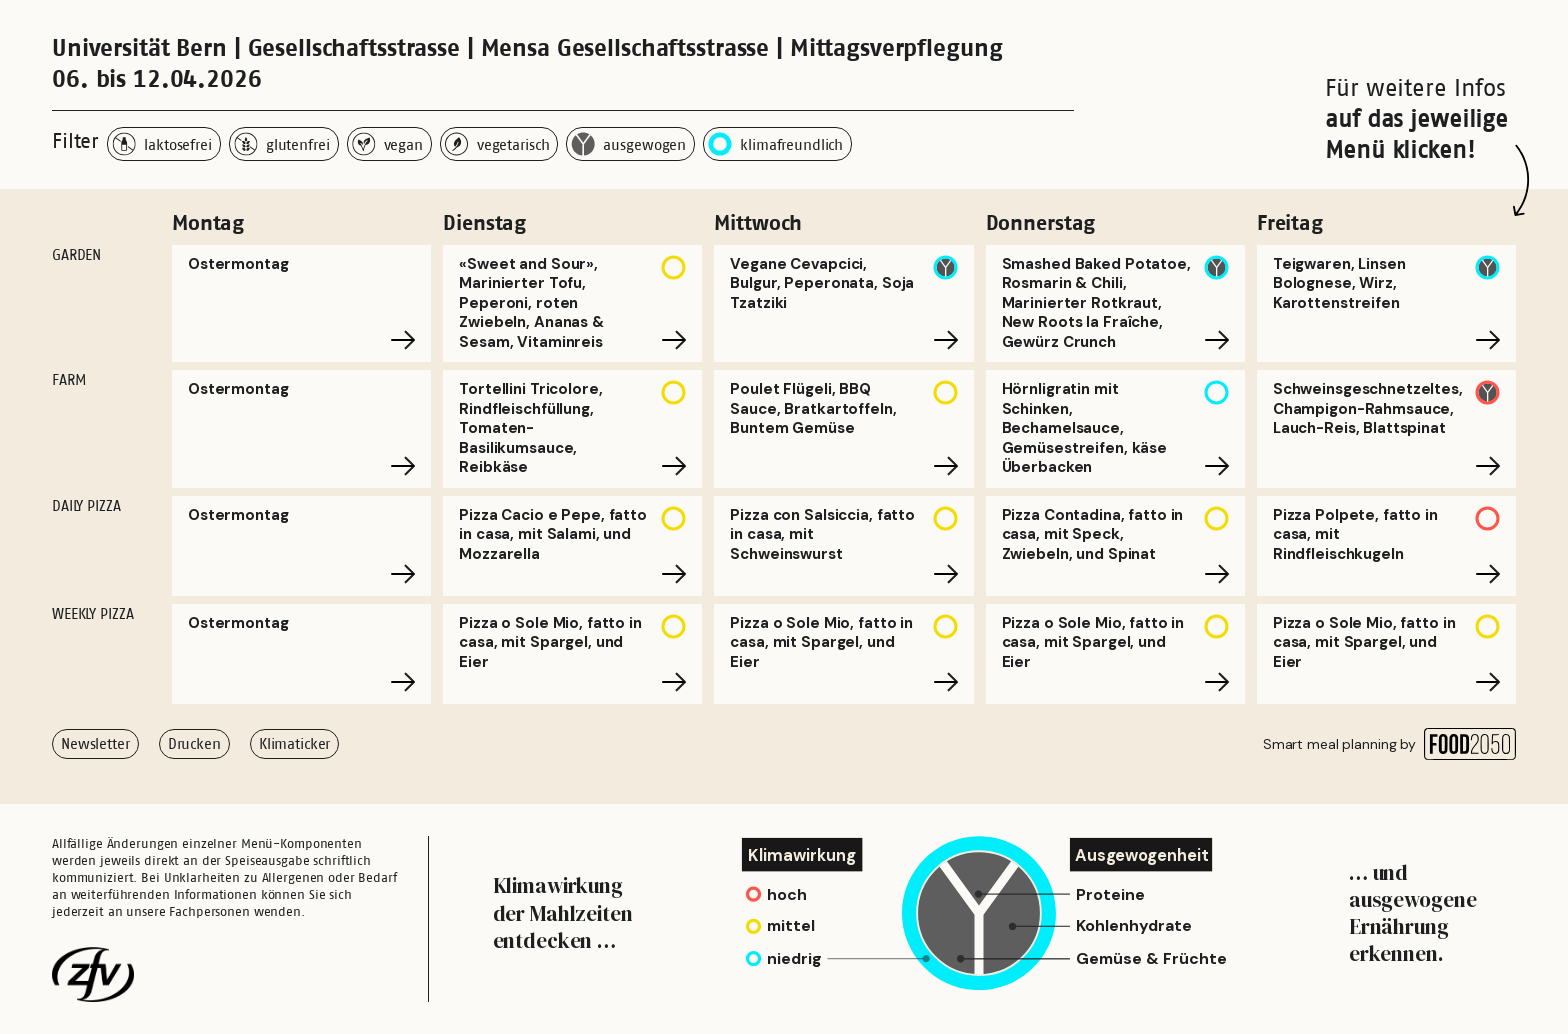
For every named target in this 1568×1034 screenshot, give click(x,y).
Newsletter (95, 743)
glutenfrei (282, 144)
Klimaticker (295, 743)
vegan (387, 144)
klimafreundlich (775, 144)
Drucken (194, 743)
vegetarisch (497, 144)
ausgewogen (628, 144)
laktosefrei (162, 144)
